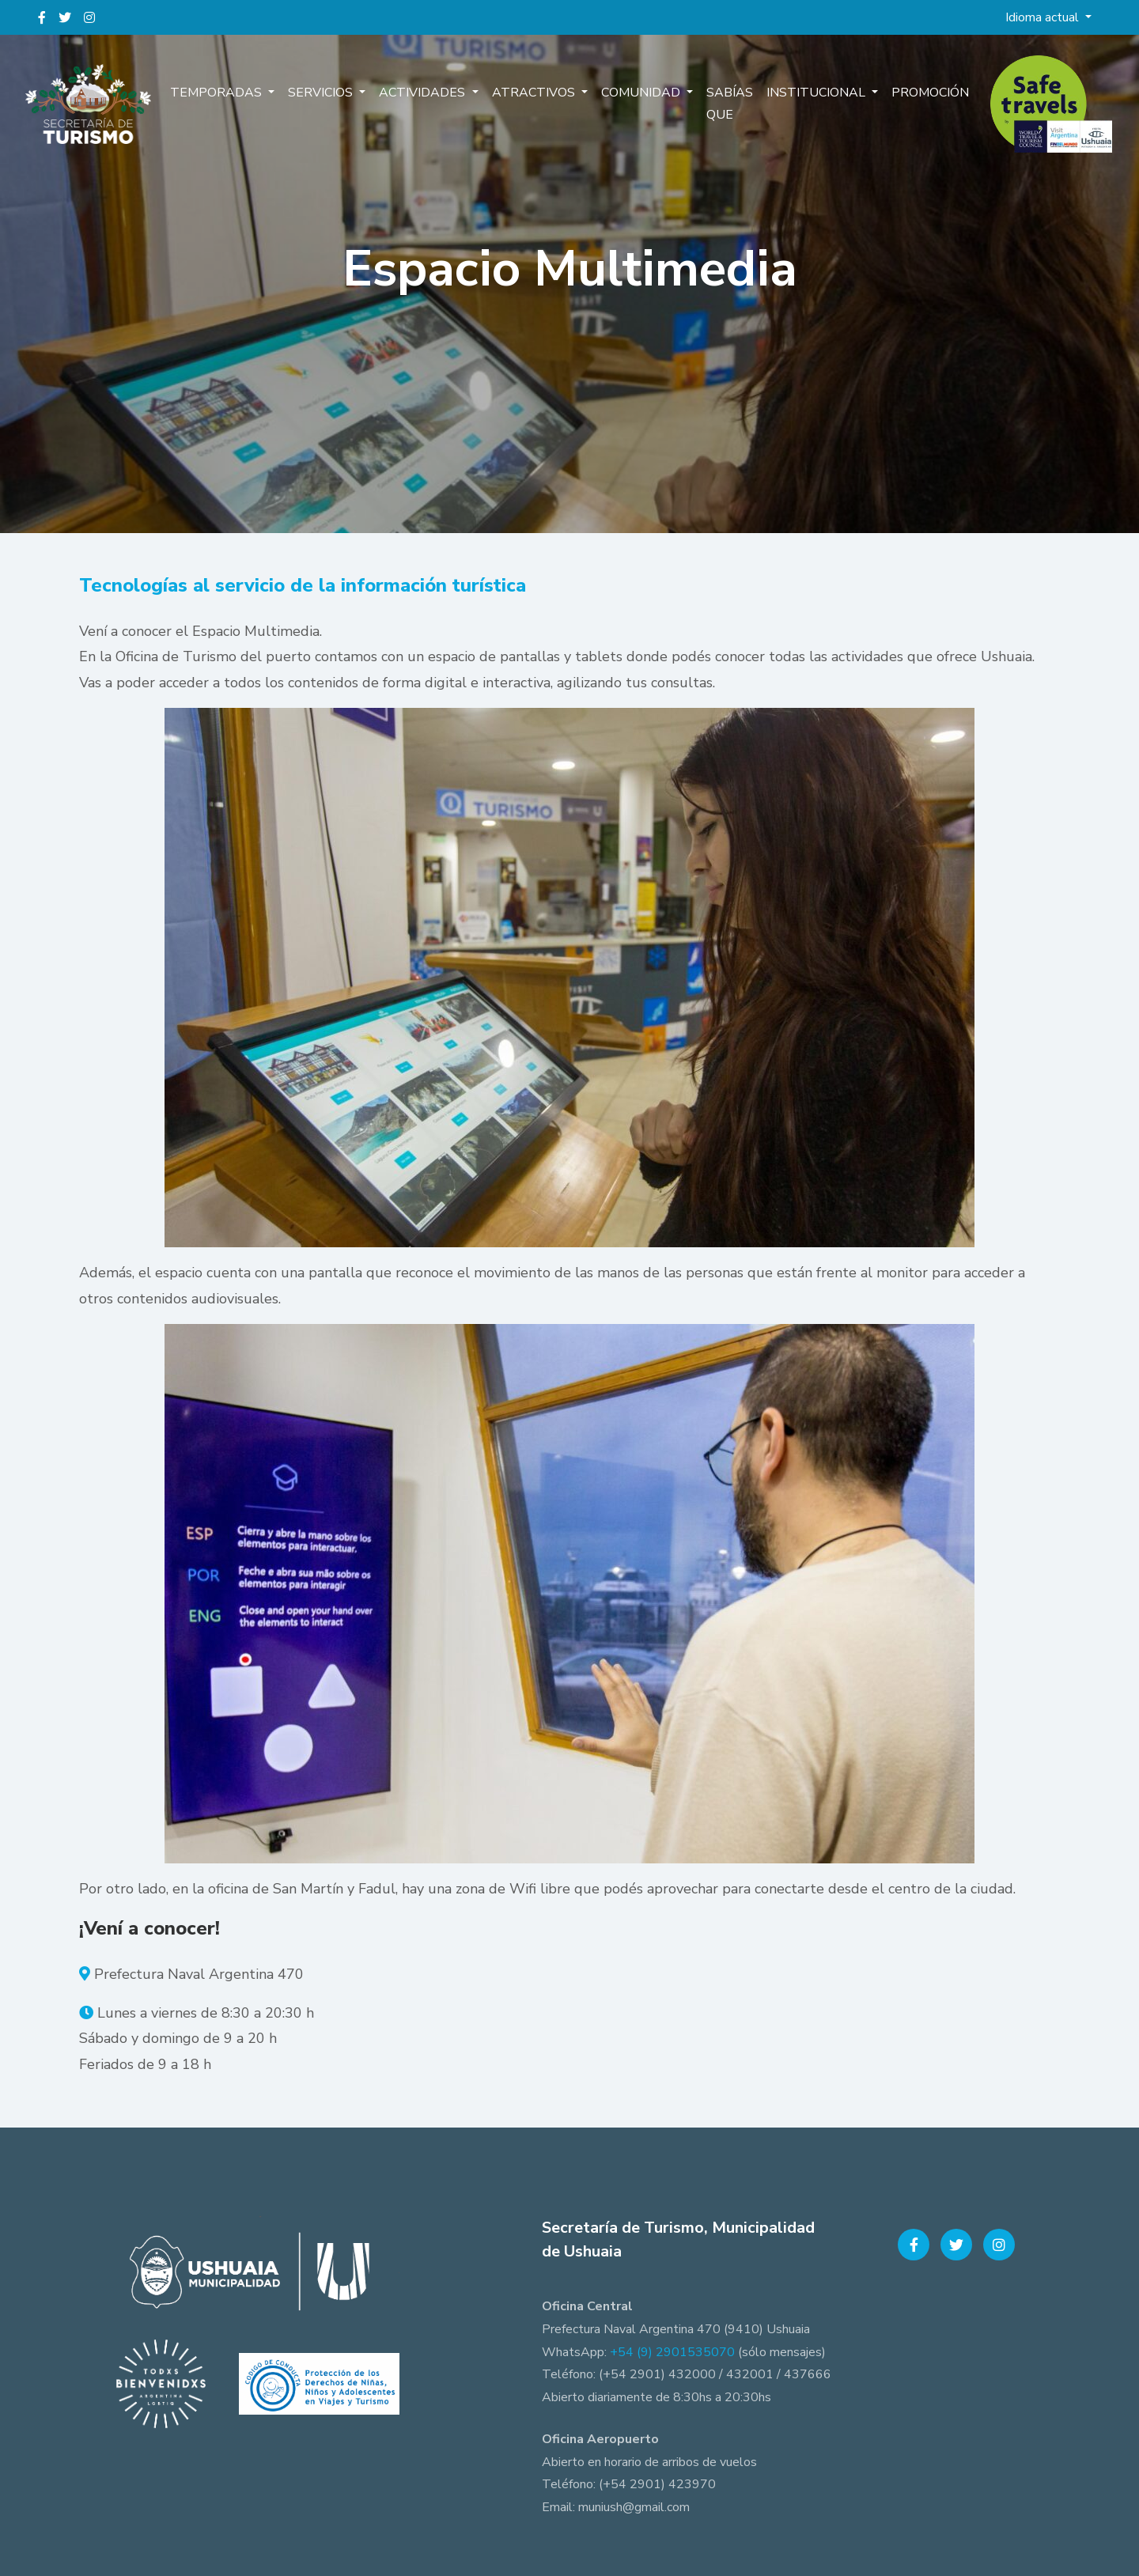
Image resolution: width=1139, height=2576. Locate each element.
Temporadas (219, 93)
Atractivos (534, 93)
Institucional (817, 93)
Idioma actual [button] (1043, 17)
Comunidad (641, 93)
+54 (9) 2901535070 (672, 2352)
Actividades (424, 93)
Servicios (323, 93)
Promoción (928, 93)
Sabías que (727, 105)
